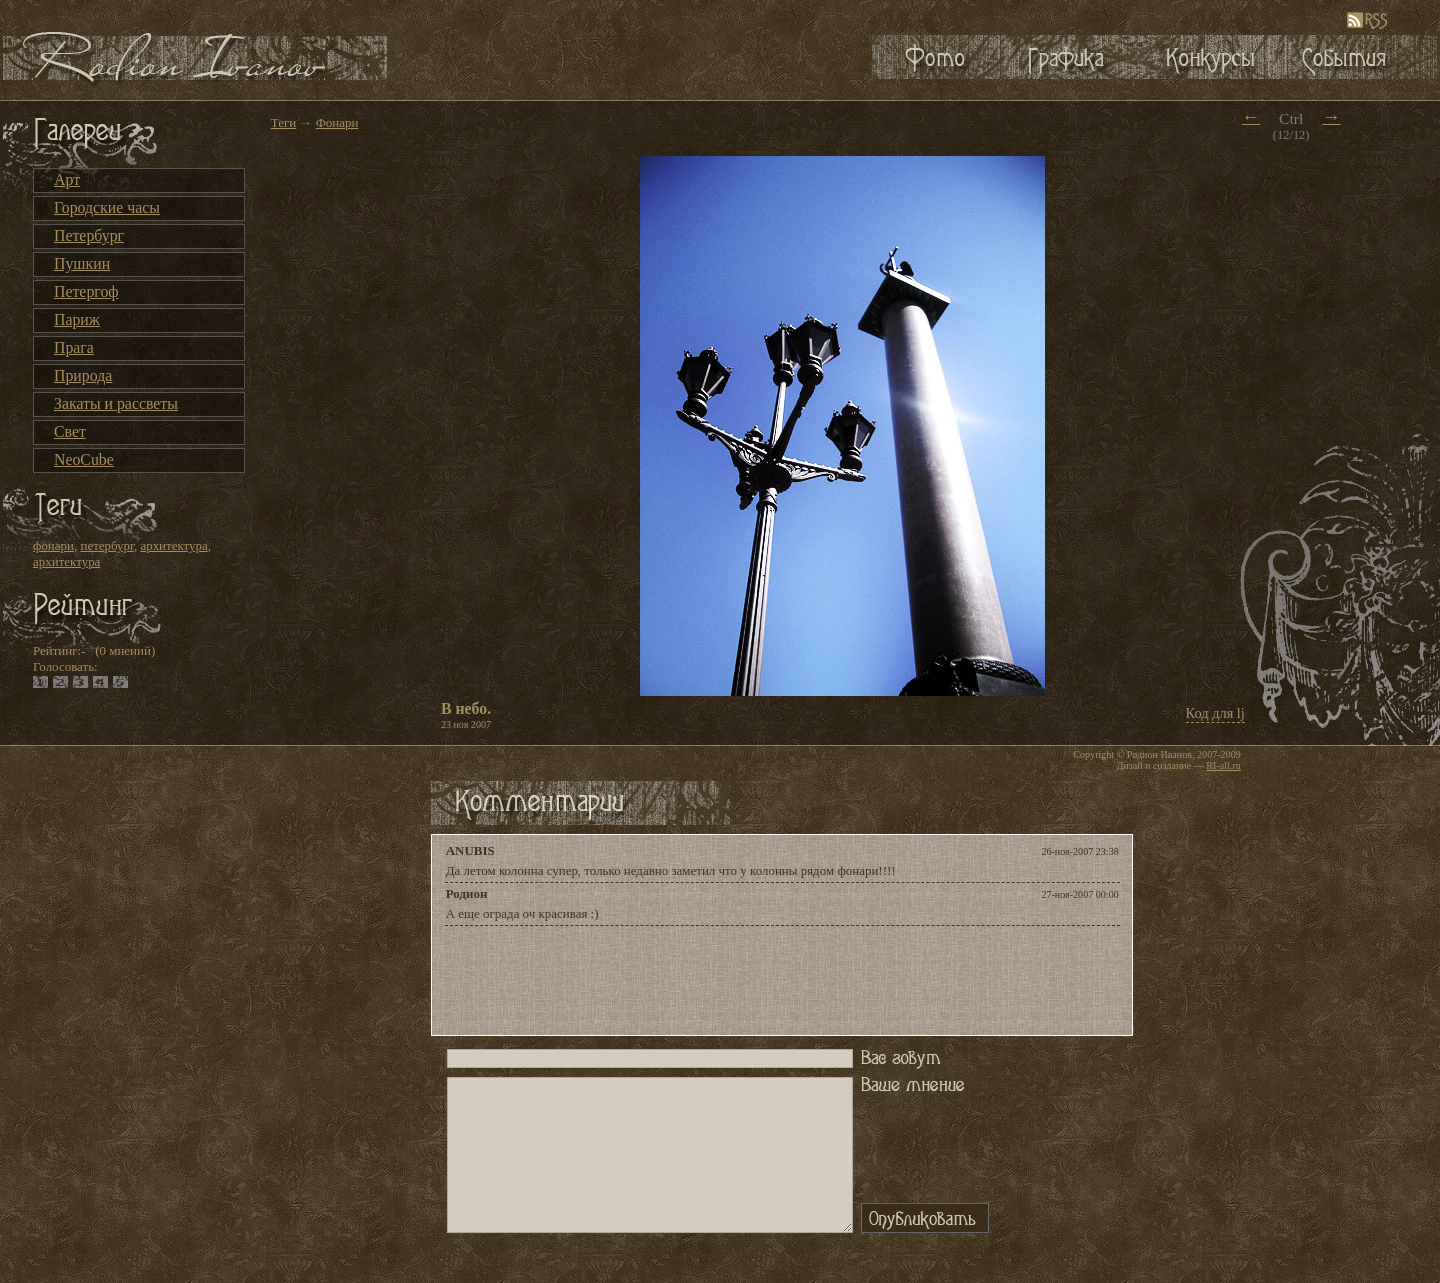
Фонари (337, 122)
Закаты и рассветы (116, 403)
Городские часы (107, 207)
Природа (83, 375)
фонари (53, 545)
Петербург (89, 235)
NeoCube (84, 459)
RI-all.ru (1223, 765)
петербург (106, 545)
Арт (67, 179)
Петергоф (86, 291)
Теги (283, 122)
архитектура (173, 545)
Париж (77, 319)
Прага (74, 347)
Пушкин (82, 263)
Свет (70, 431)
